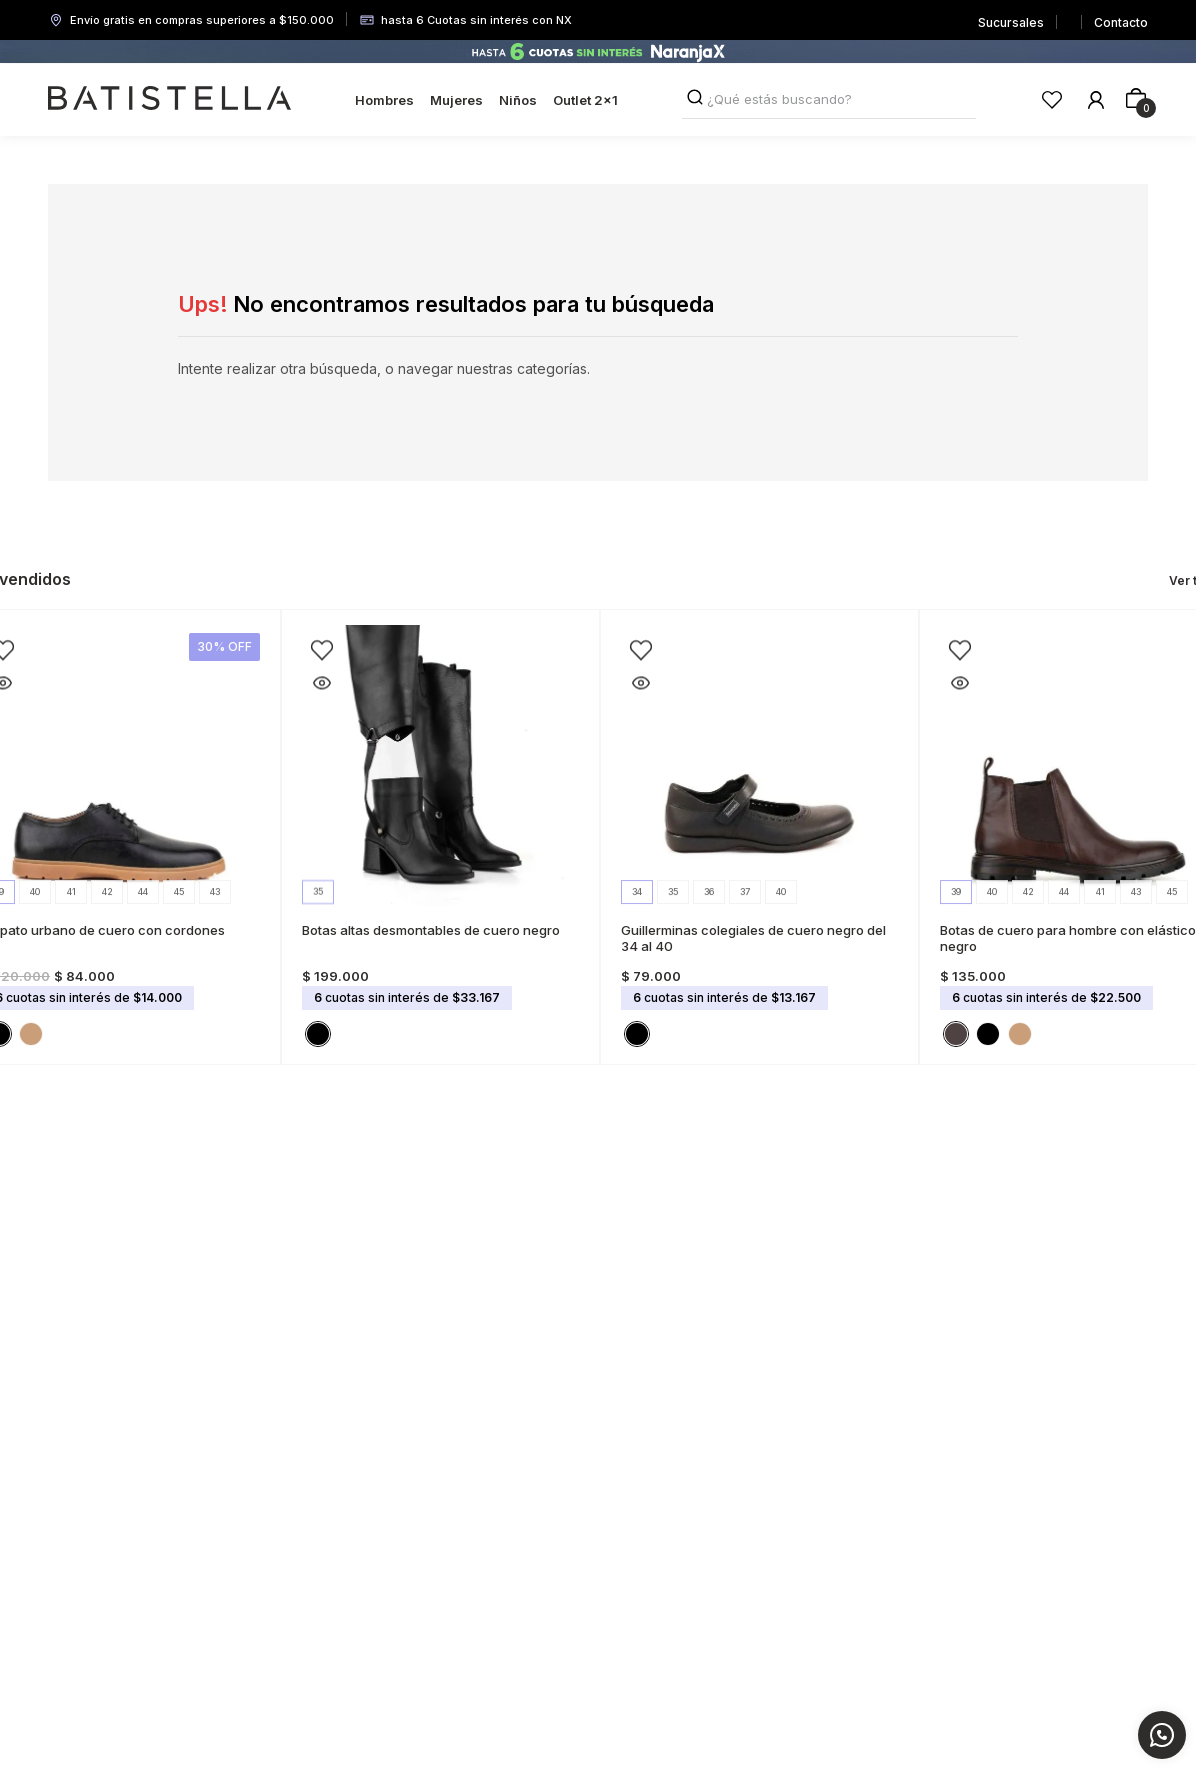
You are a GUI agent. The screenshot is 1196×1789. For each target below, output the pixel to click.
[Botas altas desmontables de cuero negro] (440, 836)
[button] (31, 1034)
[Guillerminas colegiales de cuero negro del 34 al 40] (759, 836)
